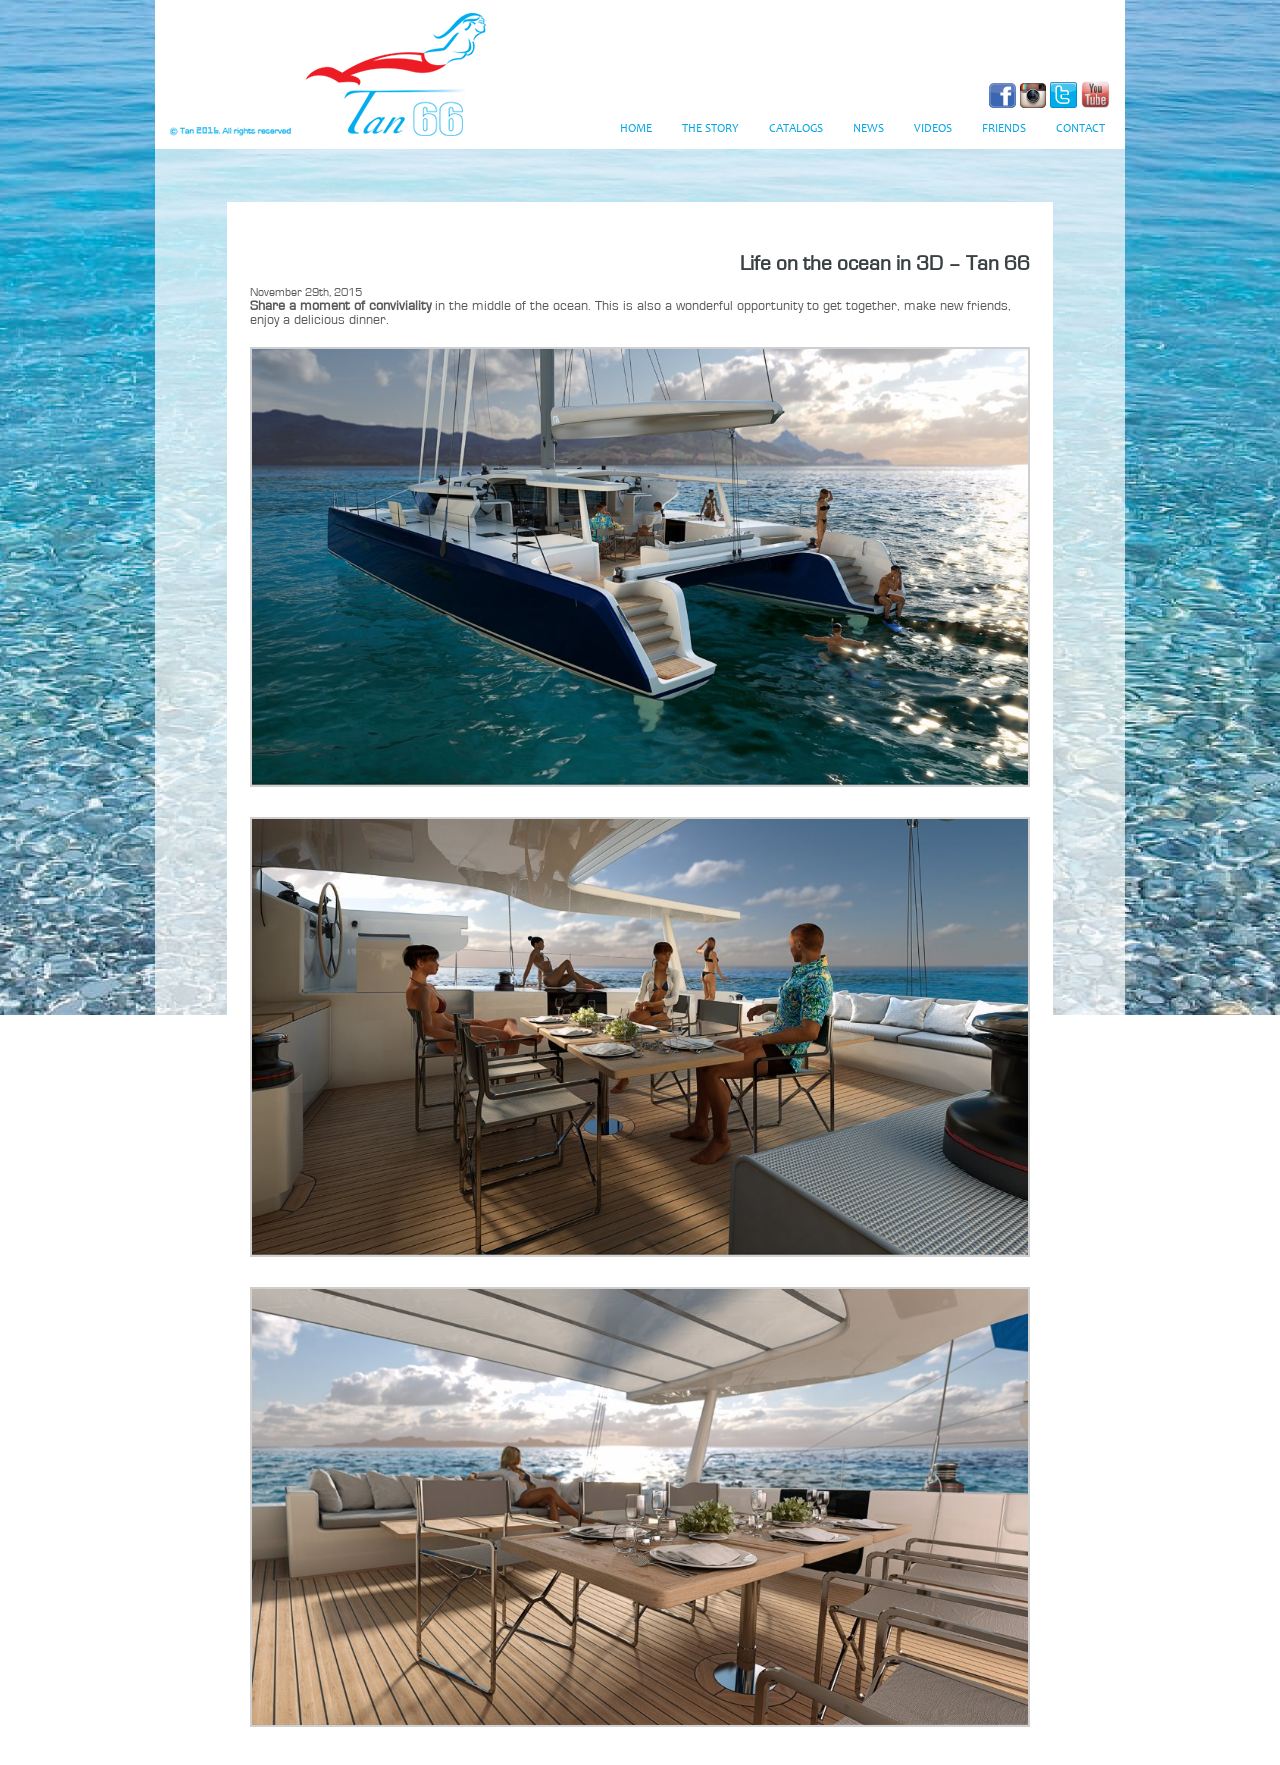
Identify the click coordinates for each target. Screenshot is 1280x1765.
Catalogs (796, 129)
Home (636, 129)
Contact (1080, 129)
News (868, 129)
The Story (710, 129)
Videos (933, 129)
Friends (1004, 129)
